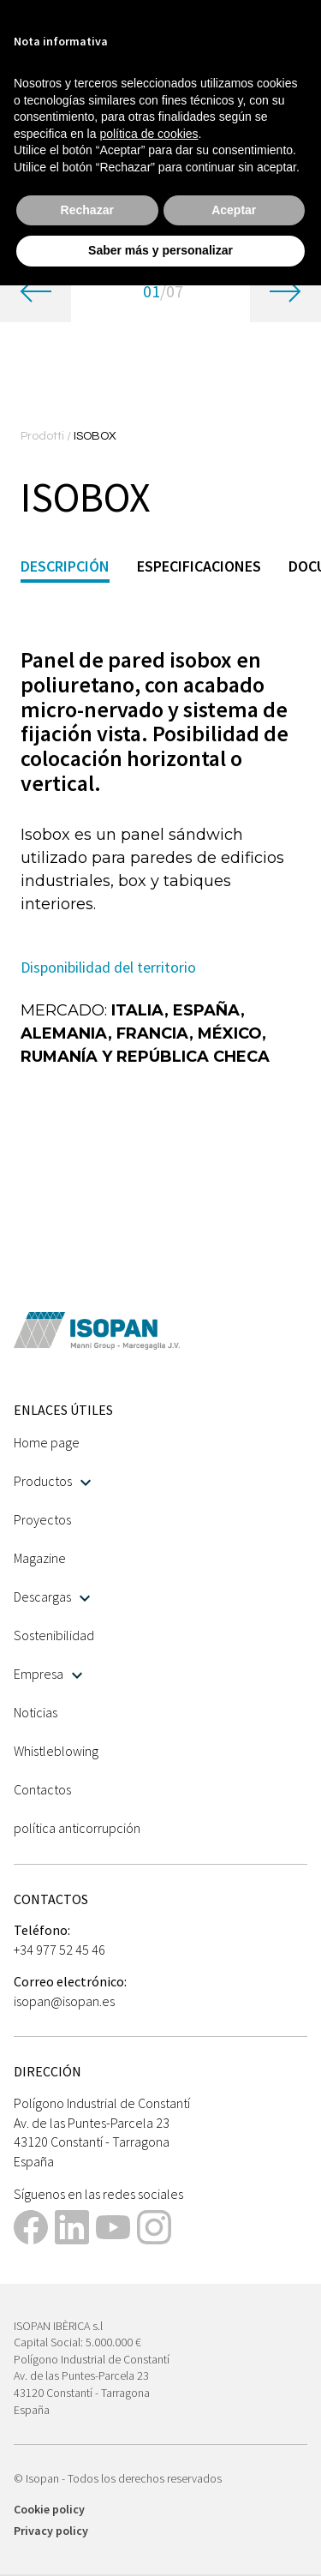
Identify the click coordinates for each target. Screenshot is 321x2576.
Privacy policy (51, 2530)
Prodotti (44, 436)
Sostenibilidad (54, 1635)
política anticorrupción (77, 1827)
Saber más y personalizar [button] (160, 250)
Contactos (42, 1789)
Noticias (35, 1712)
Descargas (52, 1596)
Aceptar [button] (233, 210)
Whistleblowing (56, 1750)
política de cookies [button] (148, 134)
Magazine (40, 1558)
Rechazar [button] (87, 210)
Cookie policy (49, 2509)
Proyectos (42, 1519)
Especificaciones (199, 566)
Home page (47, 1442)
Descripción (65, 566)
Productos (52, 1481)
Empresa (48, 1673)
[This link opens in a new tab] (31, 2229)
